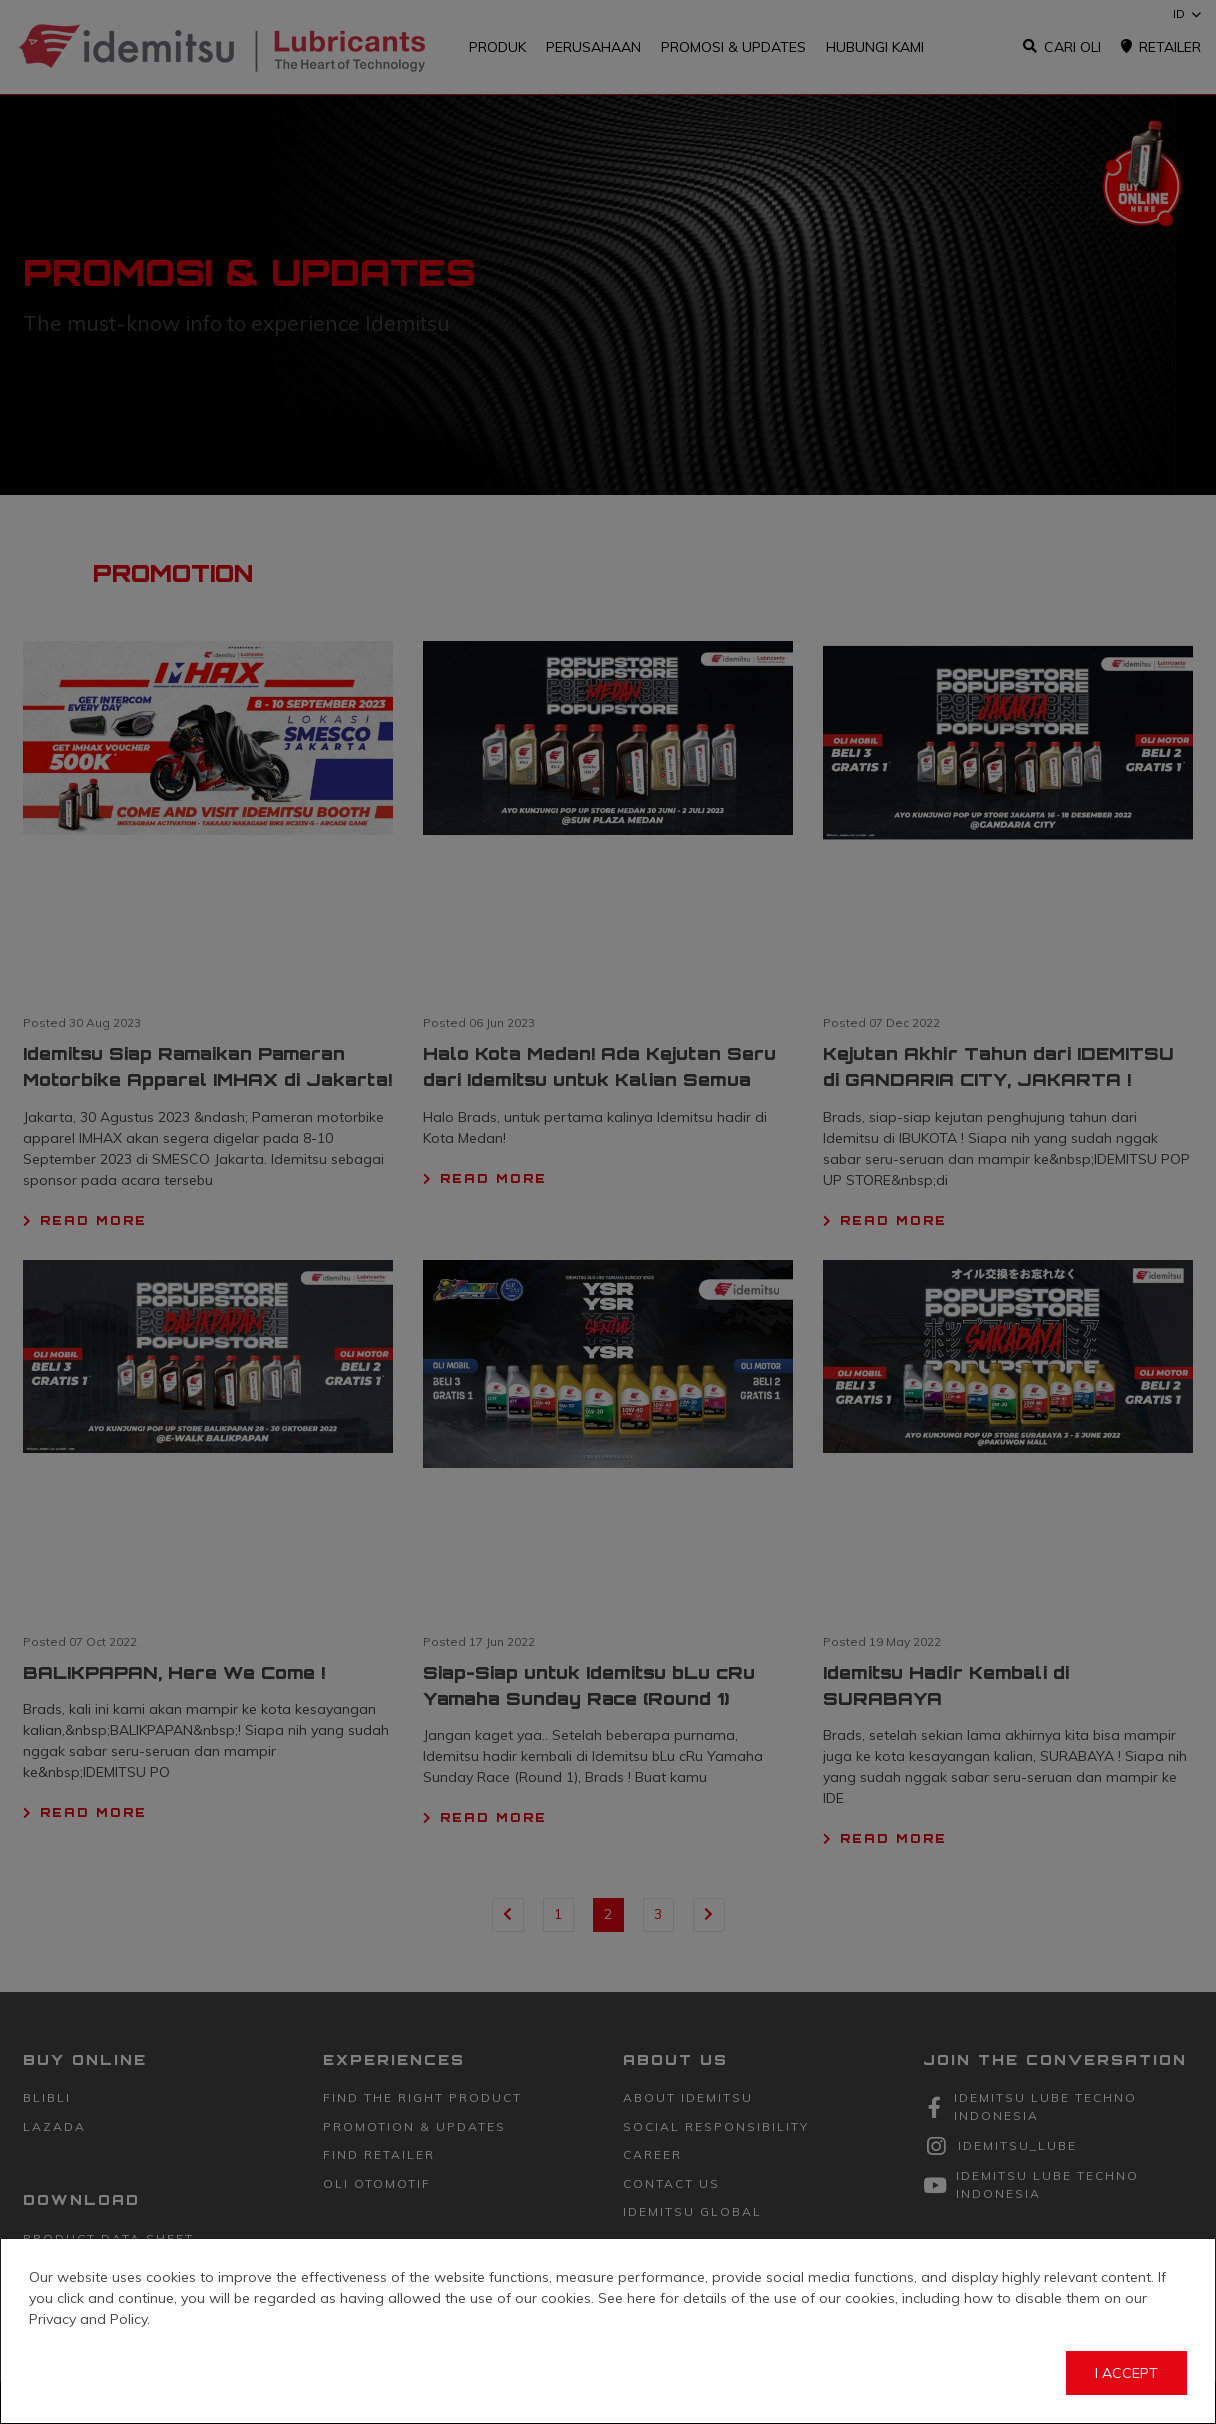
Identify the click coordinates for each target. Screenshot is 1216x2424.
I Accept (1126, 2373)
